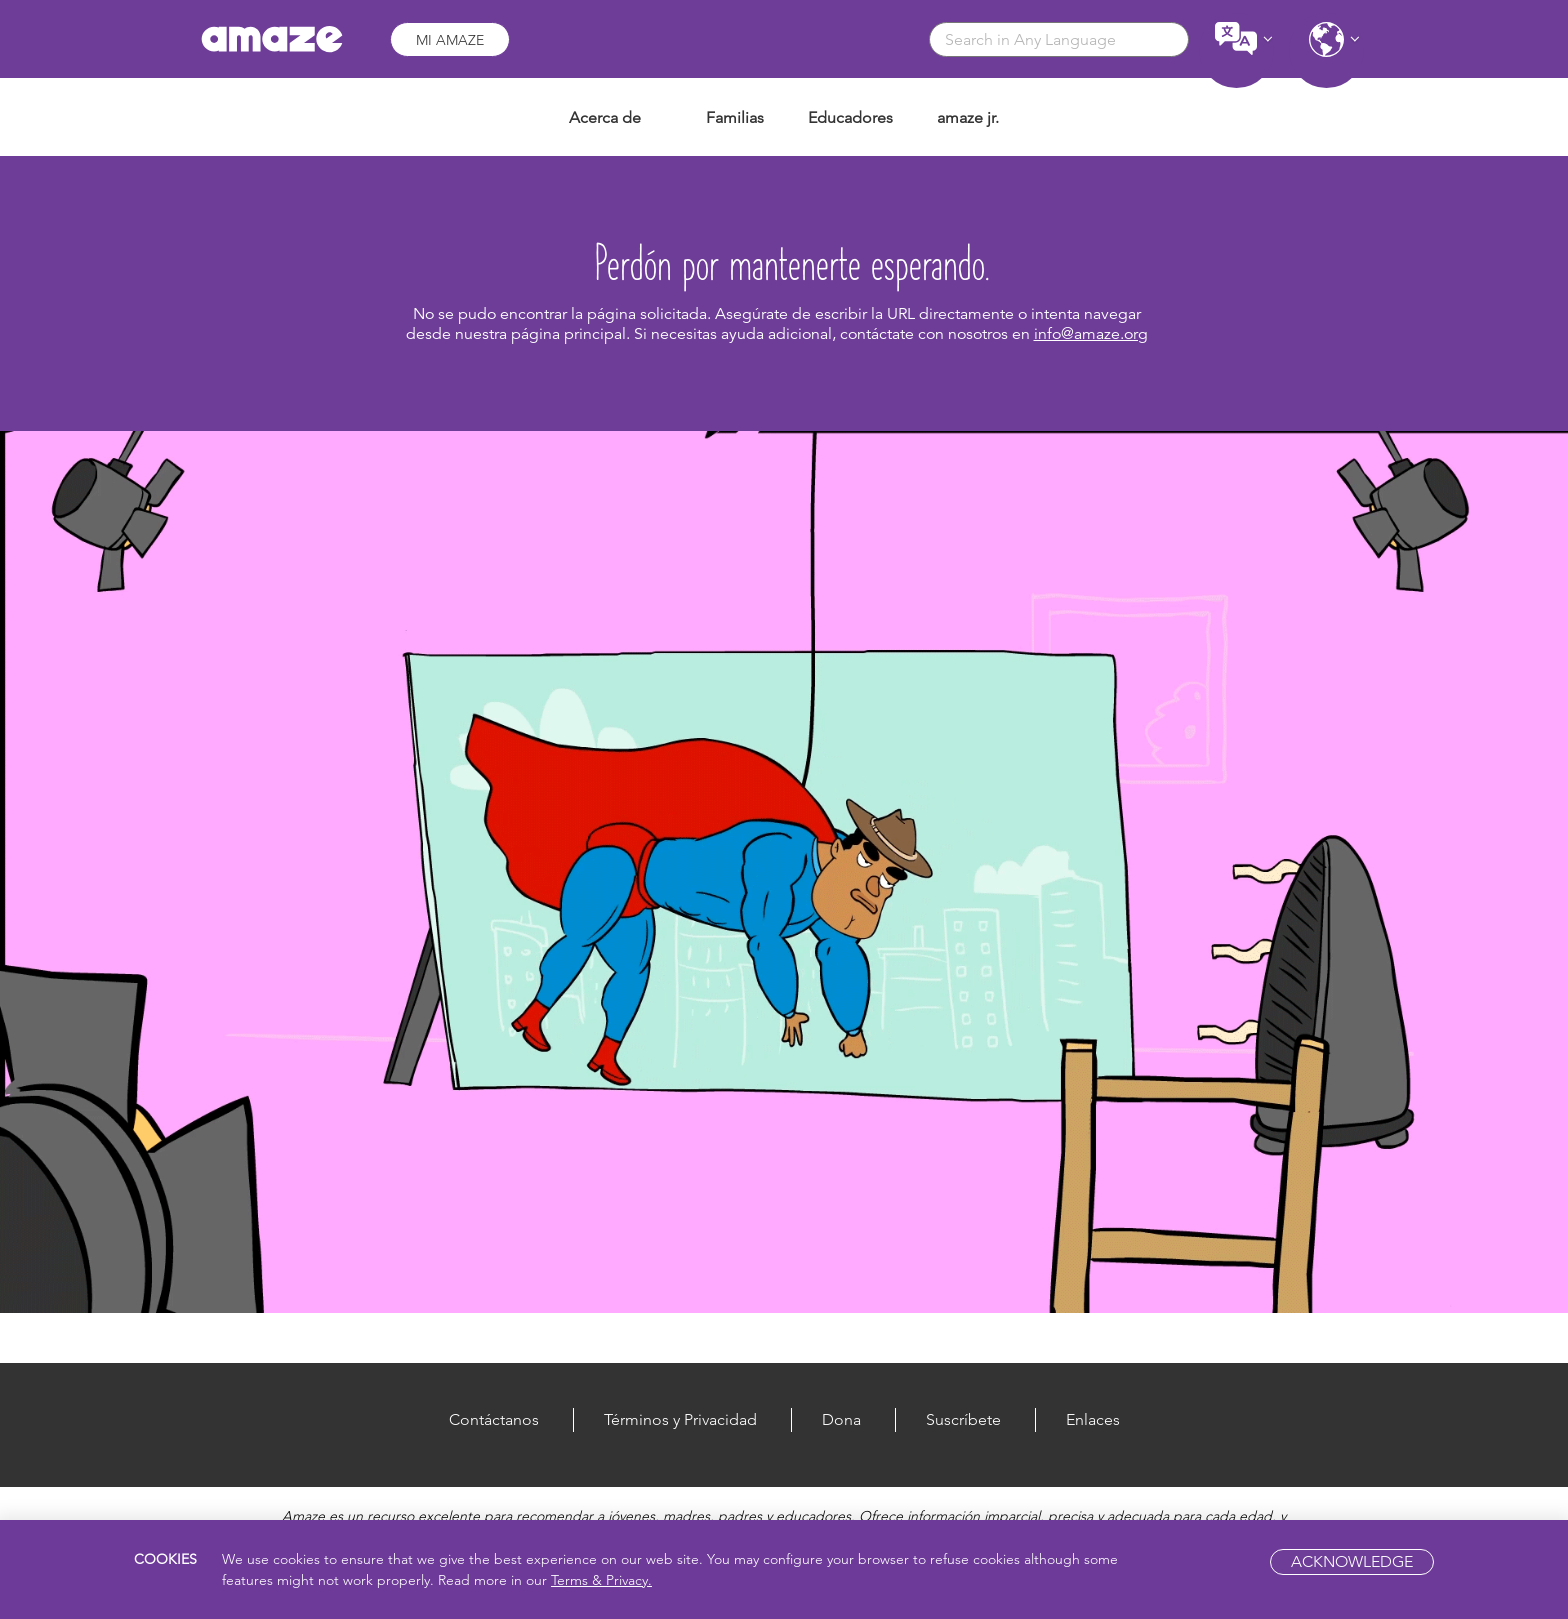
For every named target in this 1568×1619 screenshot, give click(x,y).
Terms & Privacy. (601, 1580)
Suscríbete (963, 1419)
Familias (735, 117)
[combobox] (1059, 39)
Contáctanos (494, 1419)
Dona (841, 1419)
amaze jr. (968, 117)
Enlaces (1093, 1419)
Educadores (850, 117)
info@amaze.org (1091, 334)
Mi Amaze (450, 40)
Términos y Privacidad (680, 1419)
